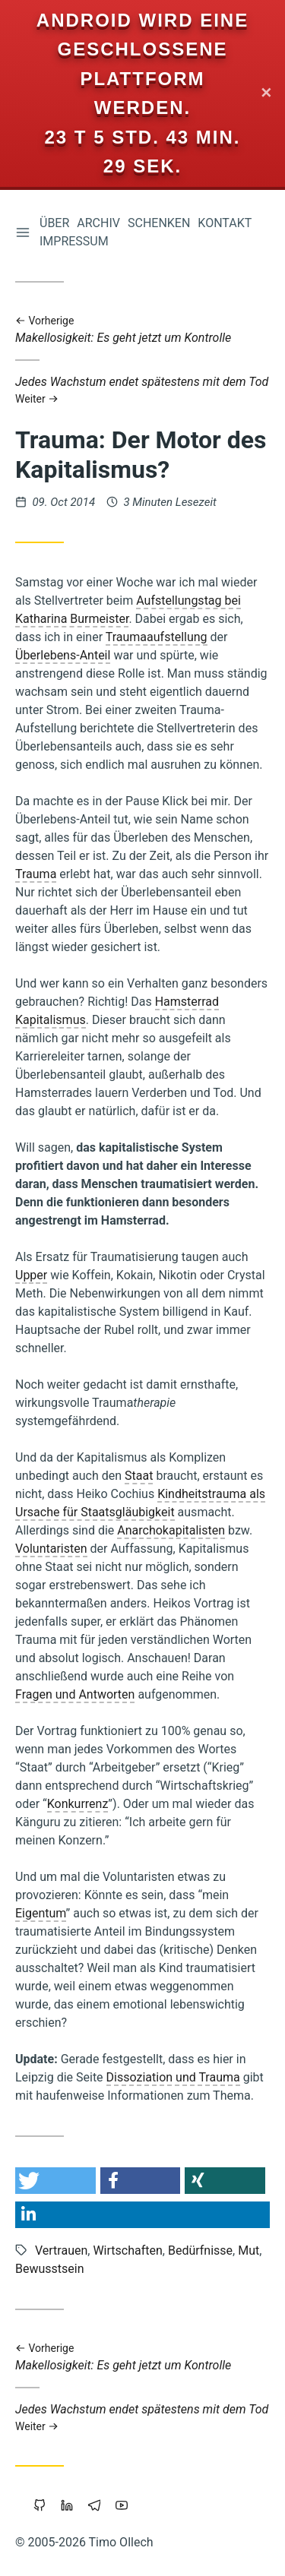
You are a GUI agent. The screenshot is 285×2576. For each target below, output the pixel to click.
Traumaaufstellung (156, 637)
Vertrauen (61, 2250)
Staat (139, 1475)
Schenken (159, 223)
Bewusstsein (49, 2269)
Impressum (74, 241)
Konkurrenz (78, 1804)
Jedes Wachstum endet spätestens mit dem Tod (142, 390)
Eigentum (40, 1913)
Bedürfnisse (200, 2250)
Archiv (98, 223)
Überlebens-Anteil (62, 655)
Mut (248, 2250)
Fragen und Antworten (75, 1694)
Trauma (35, 874)
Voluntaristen (51, 1548)
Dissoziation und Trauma (173, 2077)
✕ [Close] (266, 94)
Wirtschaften (127, 2250)
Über (54, 223)
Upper (31, 1275)
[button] (55, 2180)
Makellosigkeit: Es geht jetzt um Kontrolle (142, 330)
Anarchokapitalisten (171, 1530)
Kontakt (225, 223)
